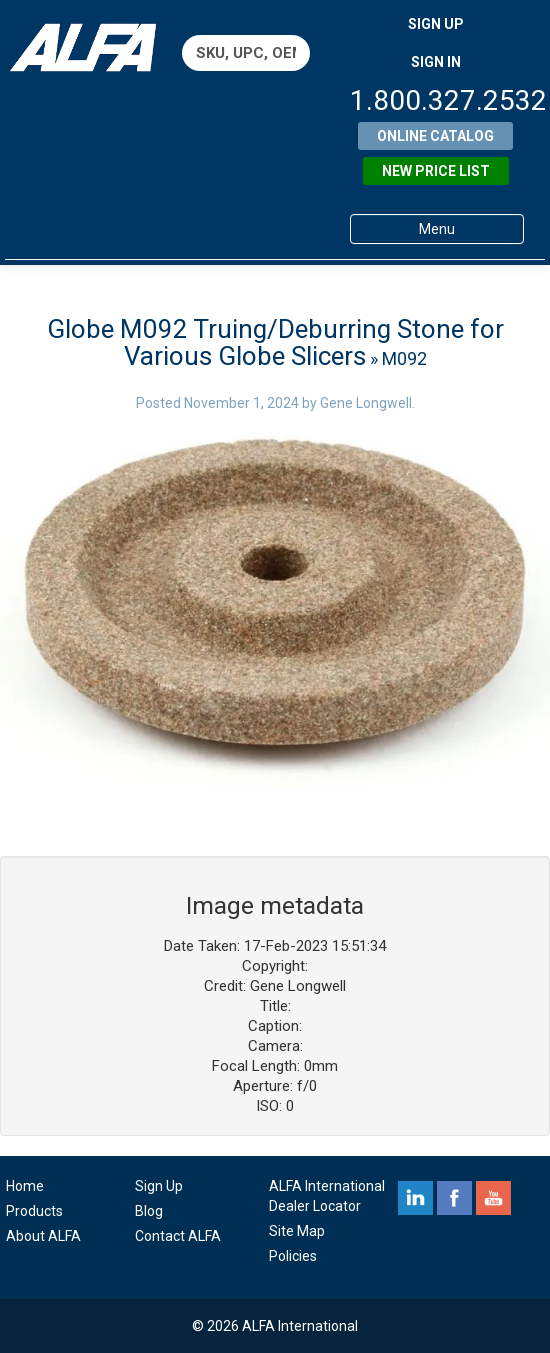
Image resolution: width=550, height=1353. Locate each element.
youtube (493, 1198)
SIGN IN (436, 62)
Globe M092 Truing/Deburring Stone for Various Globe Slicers (275, 342)
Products (34, 1211)
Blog (149, 1211)
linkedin (415, 1198)
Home (25, 1186)
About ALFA (43, 1236)
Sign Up (159, 1186)
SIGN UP (436, 24)
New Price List (436, 171)
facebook (454, 1198)
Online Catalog (435, 136)
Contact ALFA (178, 1236)
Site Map (297, 1231)
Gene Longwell (366, 403)
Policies (293, 1256)
